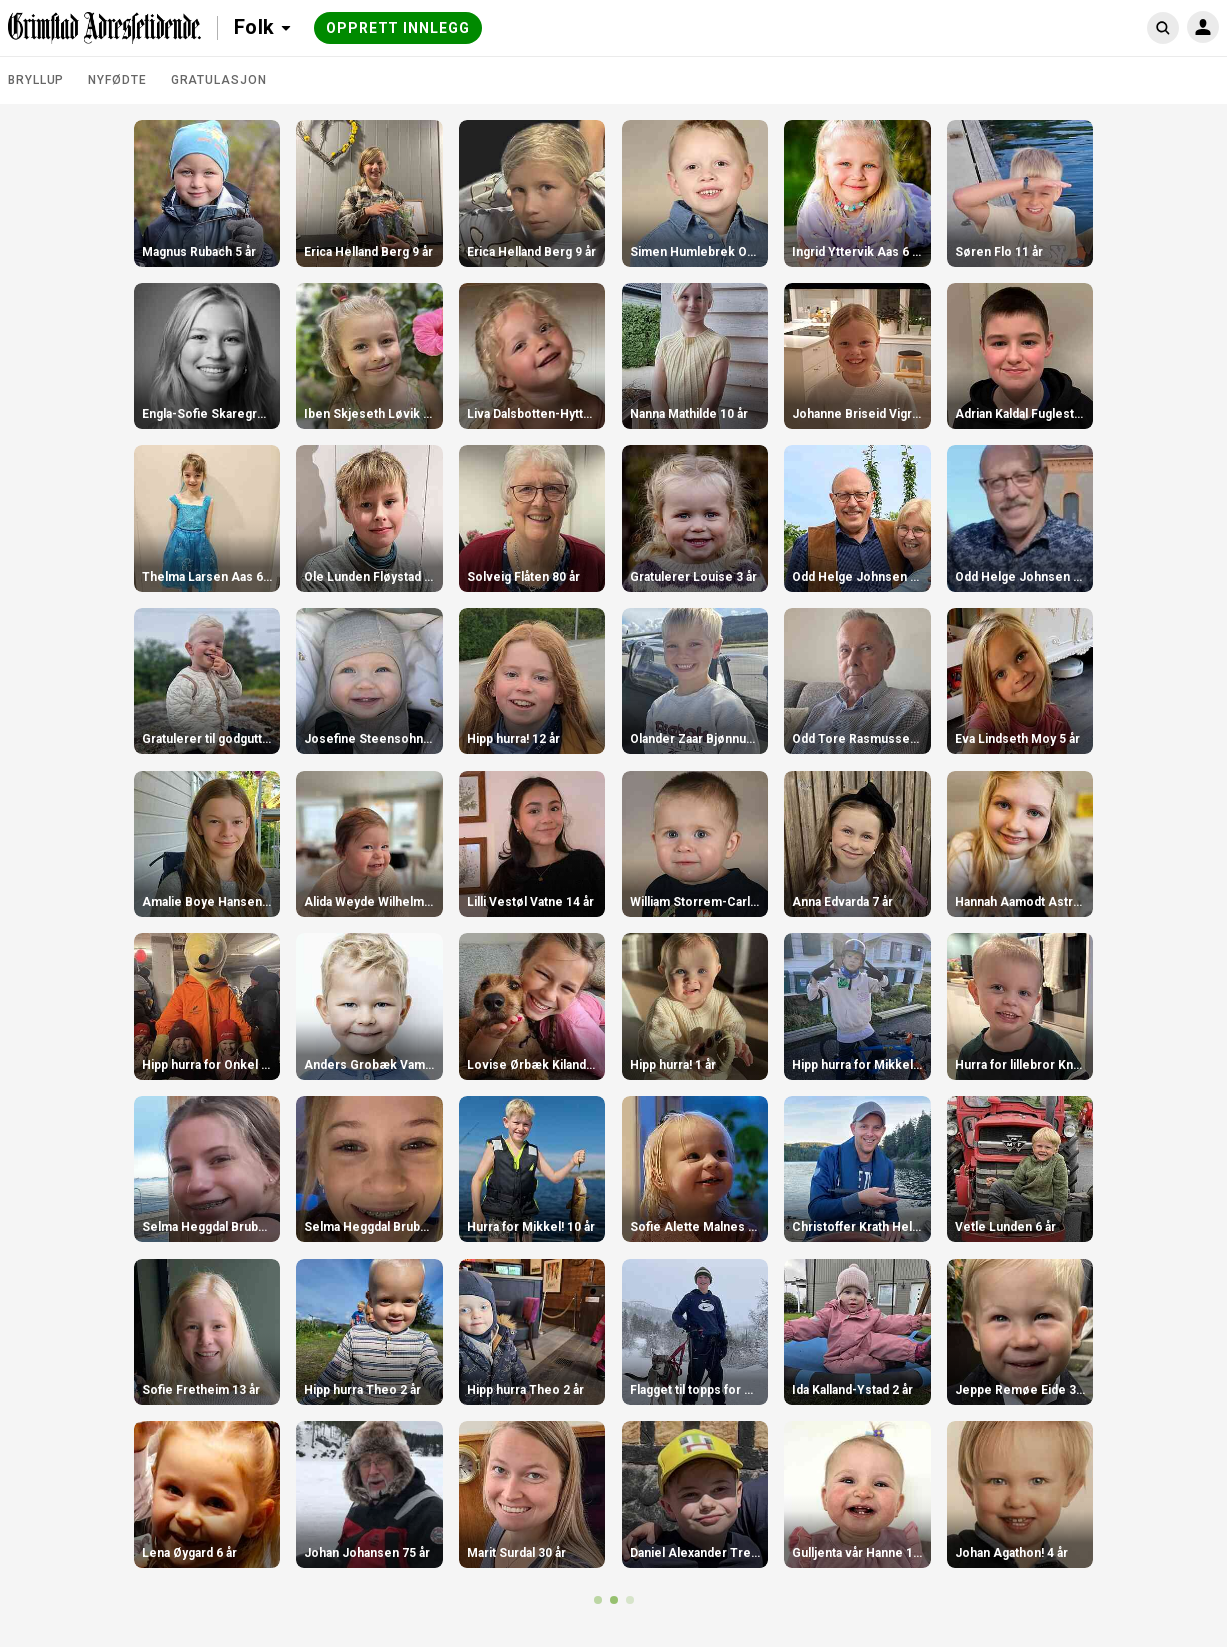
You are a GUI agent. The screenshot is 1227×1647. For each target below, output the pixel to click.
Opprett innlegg (398, 28)
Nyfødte (117, 80)
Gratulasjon (219, 80)
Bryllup (36, 80)
